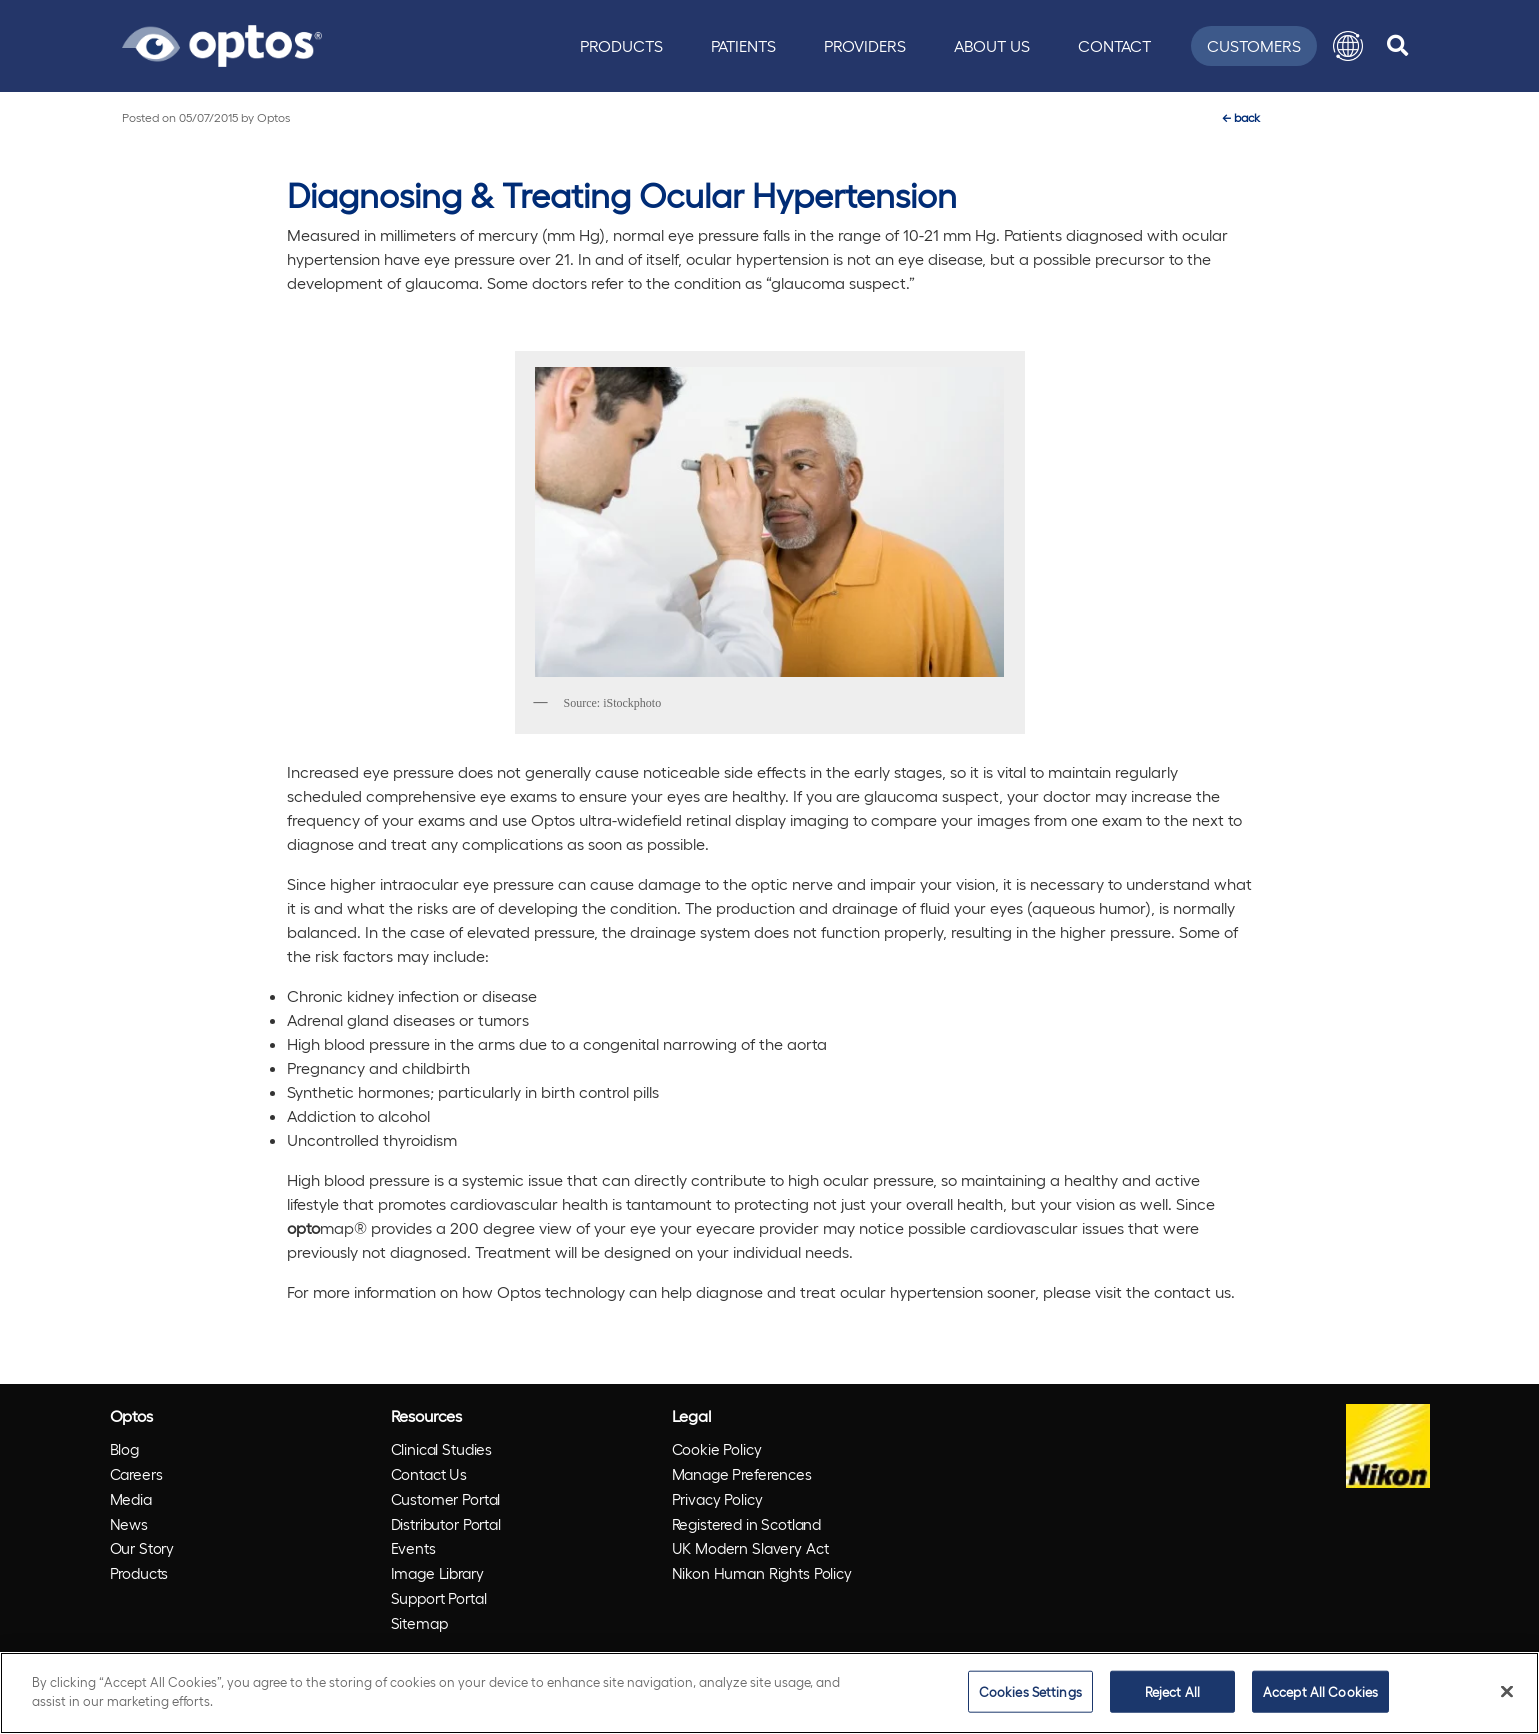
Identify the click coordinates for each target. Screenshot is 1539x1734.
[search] (1397, 46)
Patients (743, 45)
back (1241, 117)
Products (621, 45)
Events (413, 1548)
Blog (124, 1449)
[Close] (1507, 1691)
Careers (136, 1474)
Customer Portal (446, 1499)
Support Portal (439, 1598)
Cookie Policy (717, 1449)
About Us (992, 45)
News (129, 1524)
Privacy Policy (717, 1499)
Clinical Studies (442, 1449)
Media (131, 1499)
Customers (1254, 45)
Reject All (1172, 1691)
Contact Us (429, 1474)
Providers (865, 45)
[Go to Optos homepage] (222, 43)
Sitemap (419, 1623)
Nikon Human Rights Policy (762, 1573)
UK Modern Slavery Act (750, 1548)
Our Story (142, 1548)
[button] (1348, 46)
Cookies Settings (1030, 1691)
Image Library (437, 1573)
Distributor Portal (446, 1524)
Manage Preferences (742, 1474)
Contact (1114, 45)
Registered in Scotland (747, 1524)
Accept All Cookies (1320, 1691)
